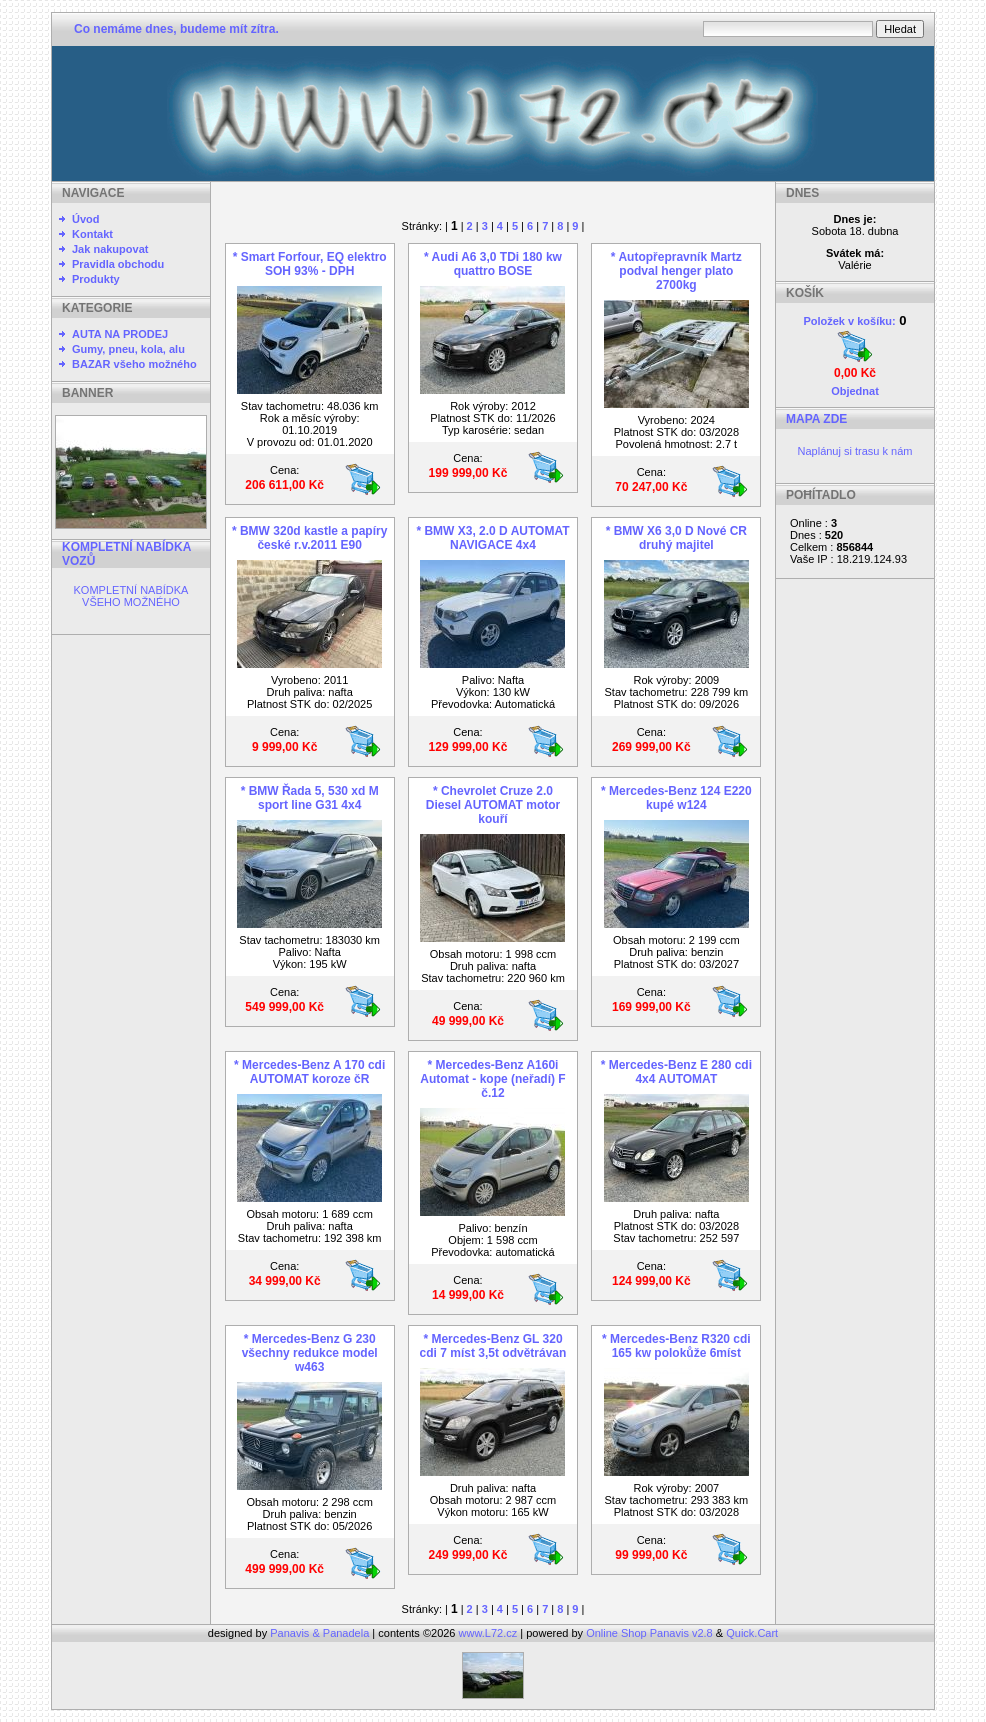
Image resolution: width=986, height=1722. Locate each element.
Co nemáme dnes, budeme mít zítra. (176, 29)
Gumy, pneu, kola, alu (128, 349)
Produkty (96, 279)
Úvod (86, 219)
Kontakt (92, 234)
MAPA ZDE (816, 419)
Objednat (855, 391)
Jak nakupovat (110, 249)
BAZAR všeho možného (134, 364)
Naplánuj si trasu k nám (855, 451)
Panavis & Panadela (321, 1633)
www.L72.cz (488, 1633)
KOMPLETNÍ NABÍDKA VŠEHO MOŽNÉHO (131, 596)
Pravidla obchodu (118, 264)
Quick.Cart (752, 1633)
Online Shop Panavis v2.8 (649, 1633)
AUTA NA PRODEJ (120, 334)
